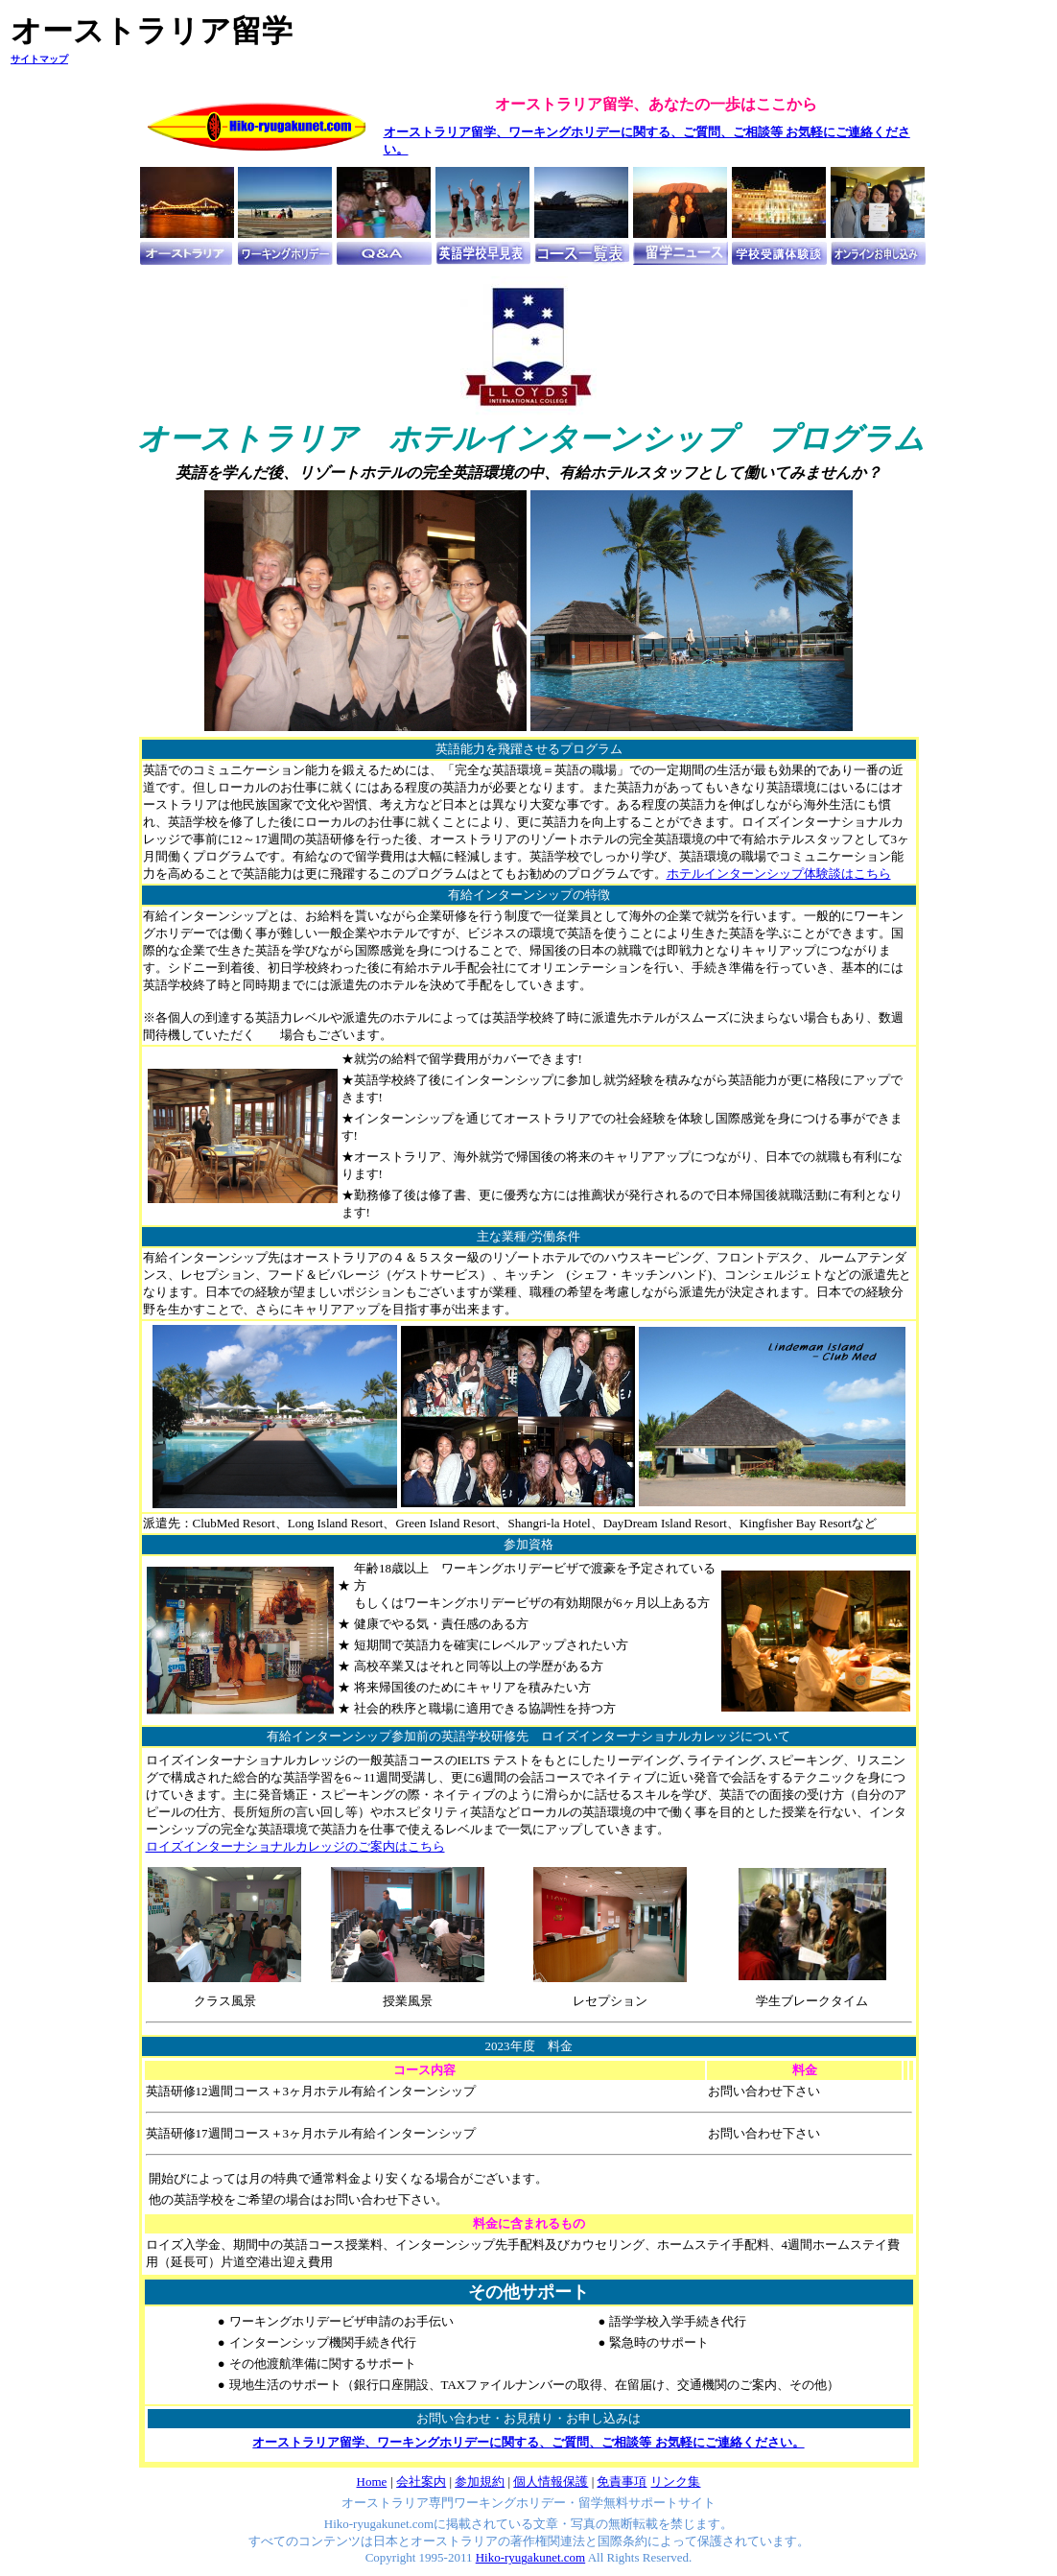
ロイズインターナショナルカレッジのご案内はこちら (295, 1846)
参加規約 (480, 2481)
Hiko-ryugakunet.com (530, 2557)
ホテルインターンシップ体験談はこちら (779, 873)
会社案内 (421, 2481)
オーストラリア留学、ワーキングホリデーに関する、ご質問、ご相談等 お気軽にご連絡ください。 (528, 2442)
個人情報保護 (550, 2481)
